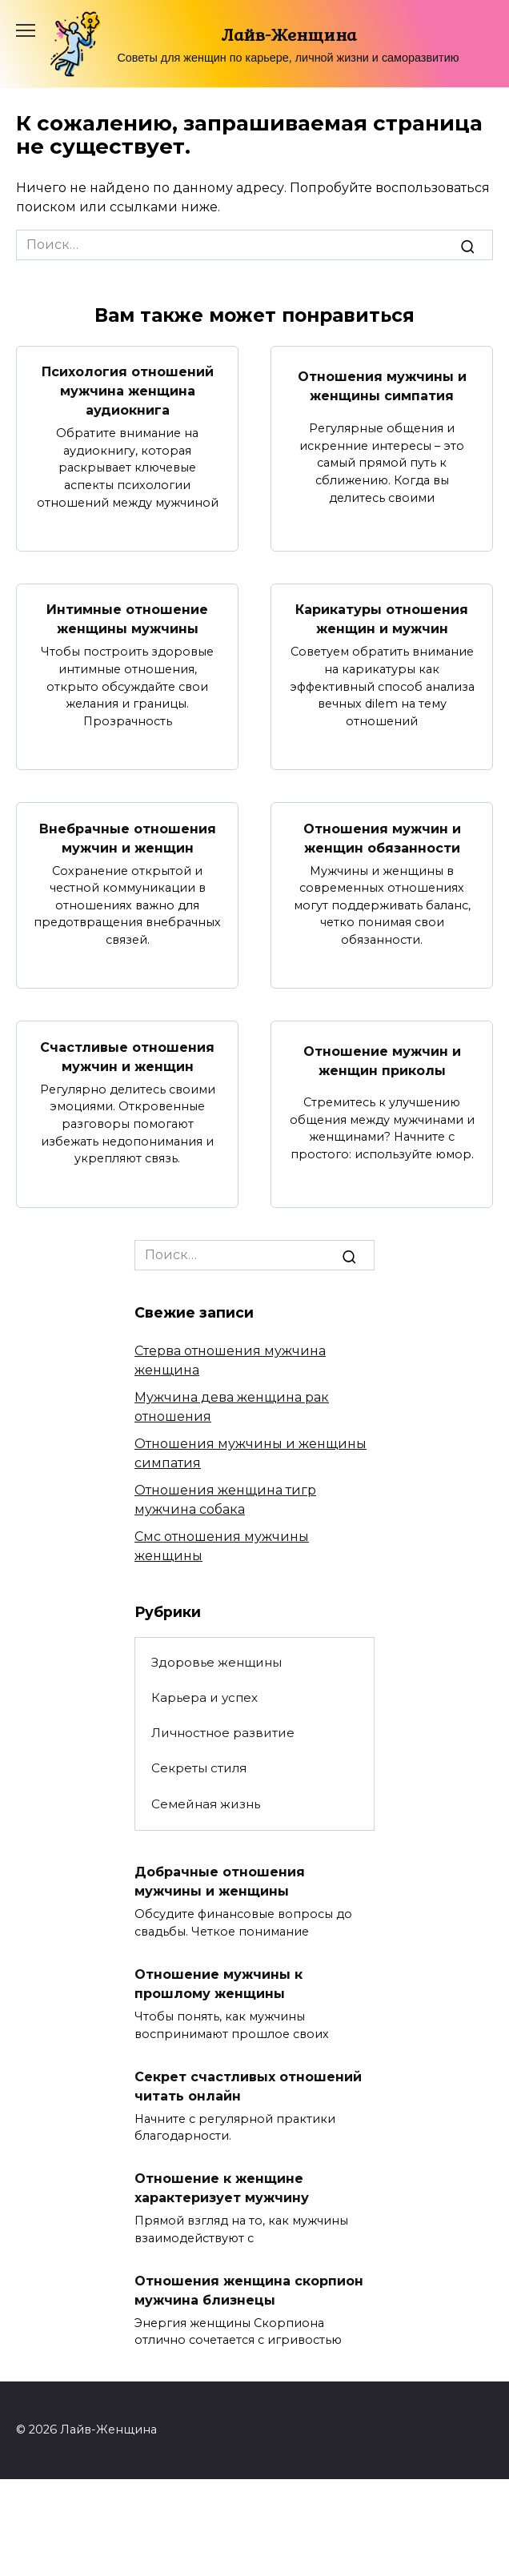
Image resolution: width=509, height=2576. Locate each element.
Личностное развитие (223, 1732)
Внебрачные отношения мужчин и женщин (127, 838)
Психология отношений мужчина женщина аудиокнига (128, 391)
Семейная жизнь (205, 1804)
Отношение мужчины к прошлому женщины (218, 1984)
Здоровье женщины (216, 1662)
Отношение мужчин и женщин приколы (382, 1061)
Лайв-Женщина (288, 34)
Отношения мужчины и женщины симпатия (382, 386)
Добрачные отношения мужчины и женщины (219, 1881)
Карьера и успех (204, 1697)
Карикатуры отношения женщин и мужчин (381, 619)
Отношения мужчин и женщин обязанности (382, 838)
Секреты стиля (198, 1768)
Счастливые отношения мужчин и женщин (127, 1056)
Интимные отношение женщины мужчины (127, 619)
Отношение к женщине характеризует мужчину (221, 2188)
